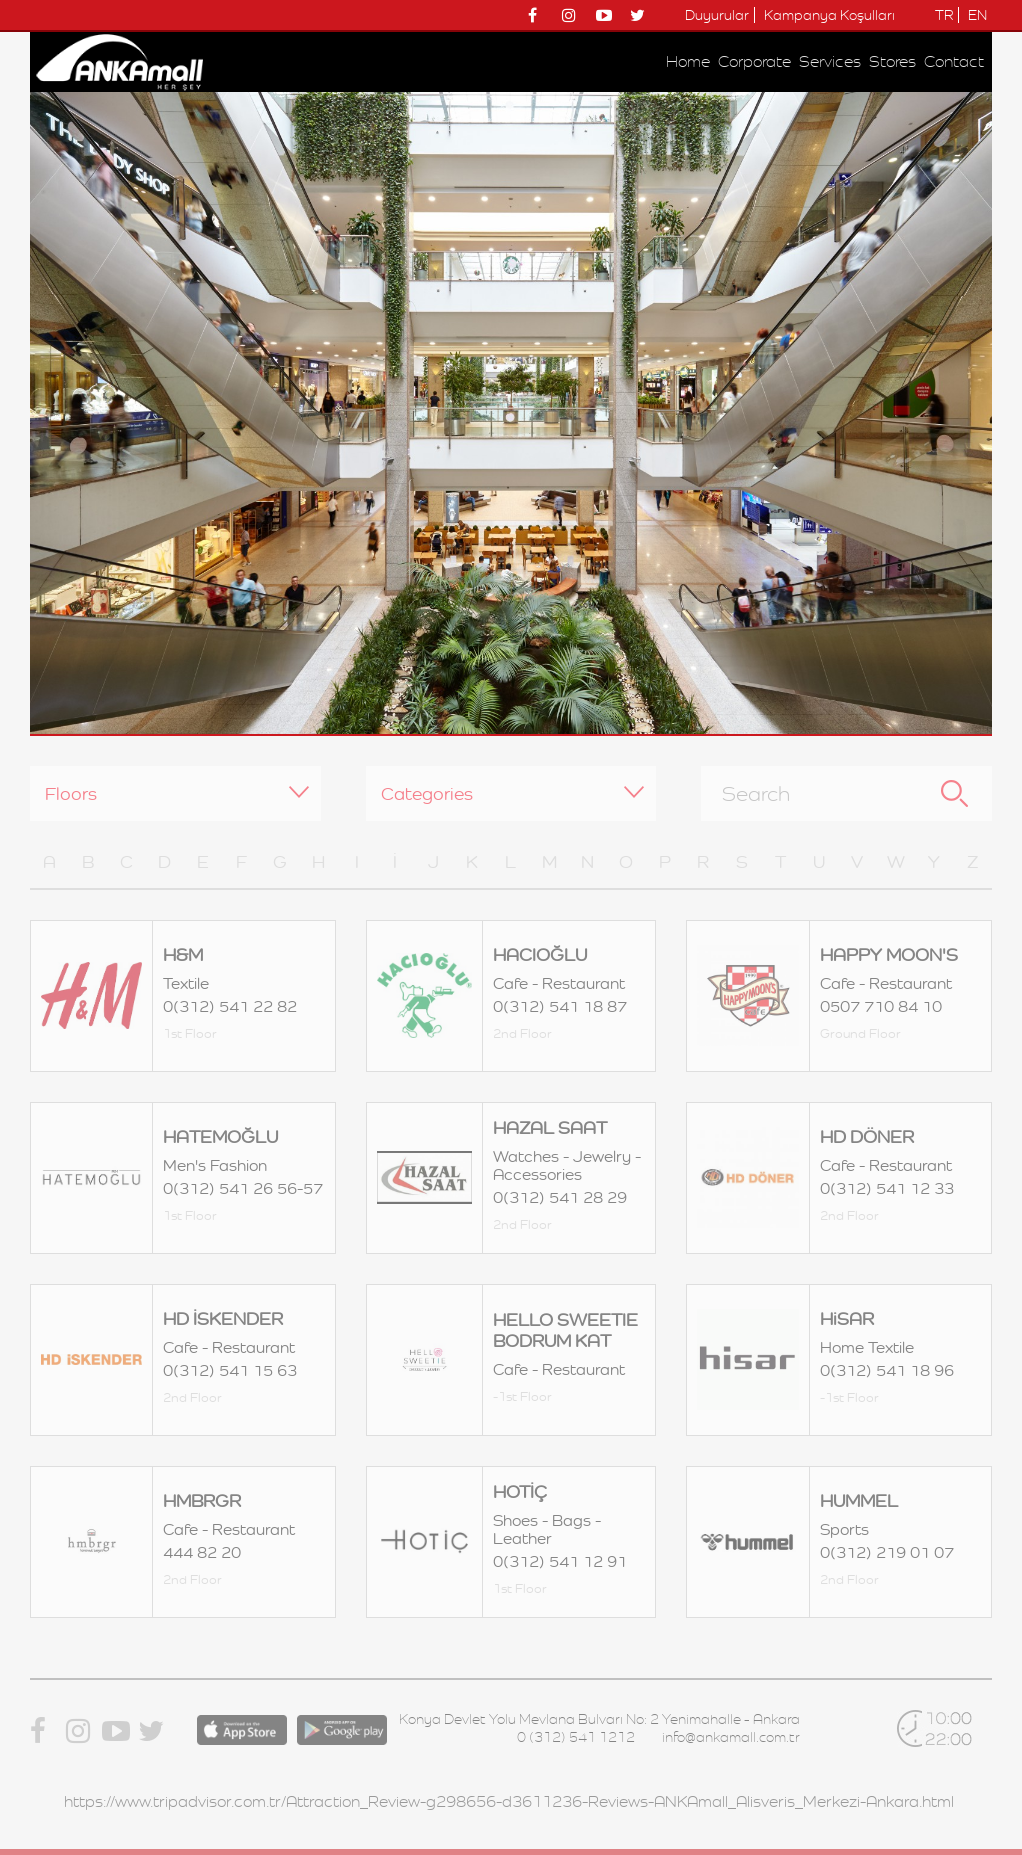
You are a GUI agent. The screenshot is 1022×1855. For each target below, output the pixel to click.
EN (977, 15)
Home (688, 61)
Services (830, 61)
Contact (954, 61)
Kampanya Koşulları (829, 15)
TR (944, 15)
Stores (892, 61)
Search (954, 793)
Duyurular (717, 15)
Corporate (754, 61)
